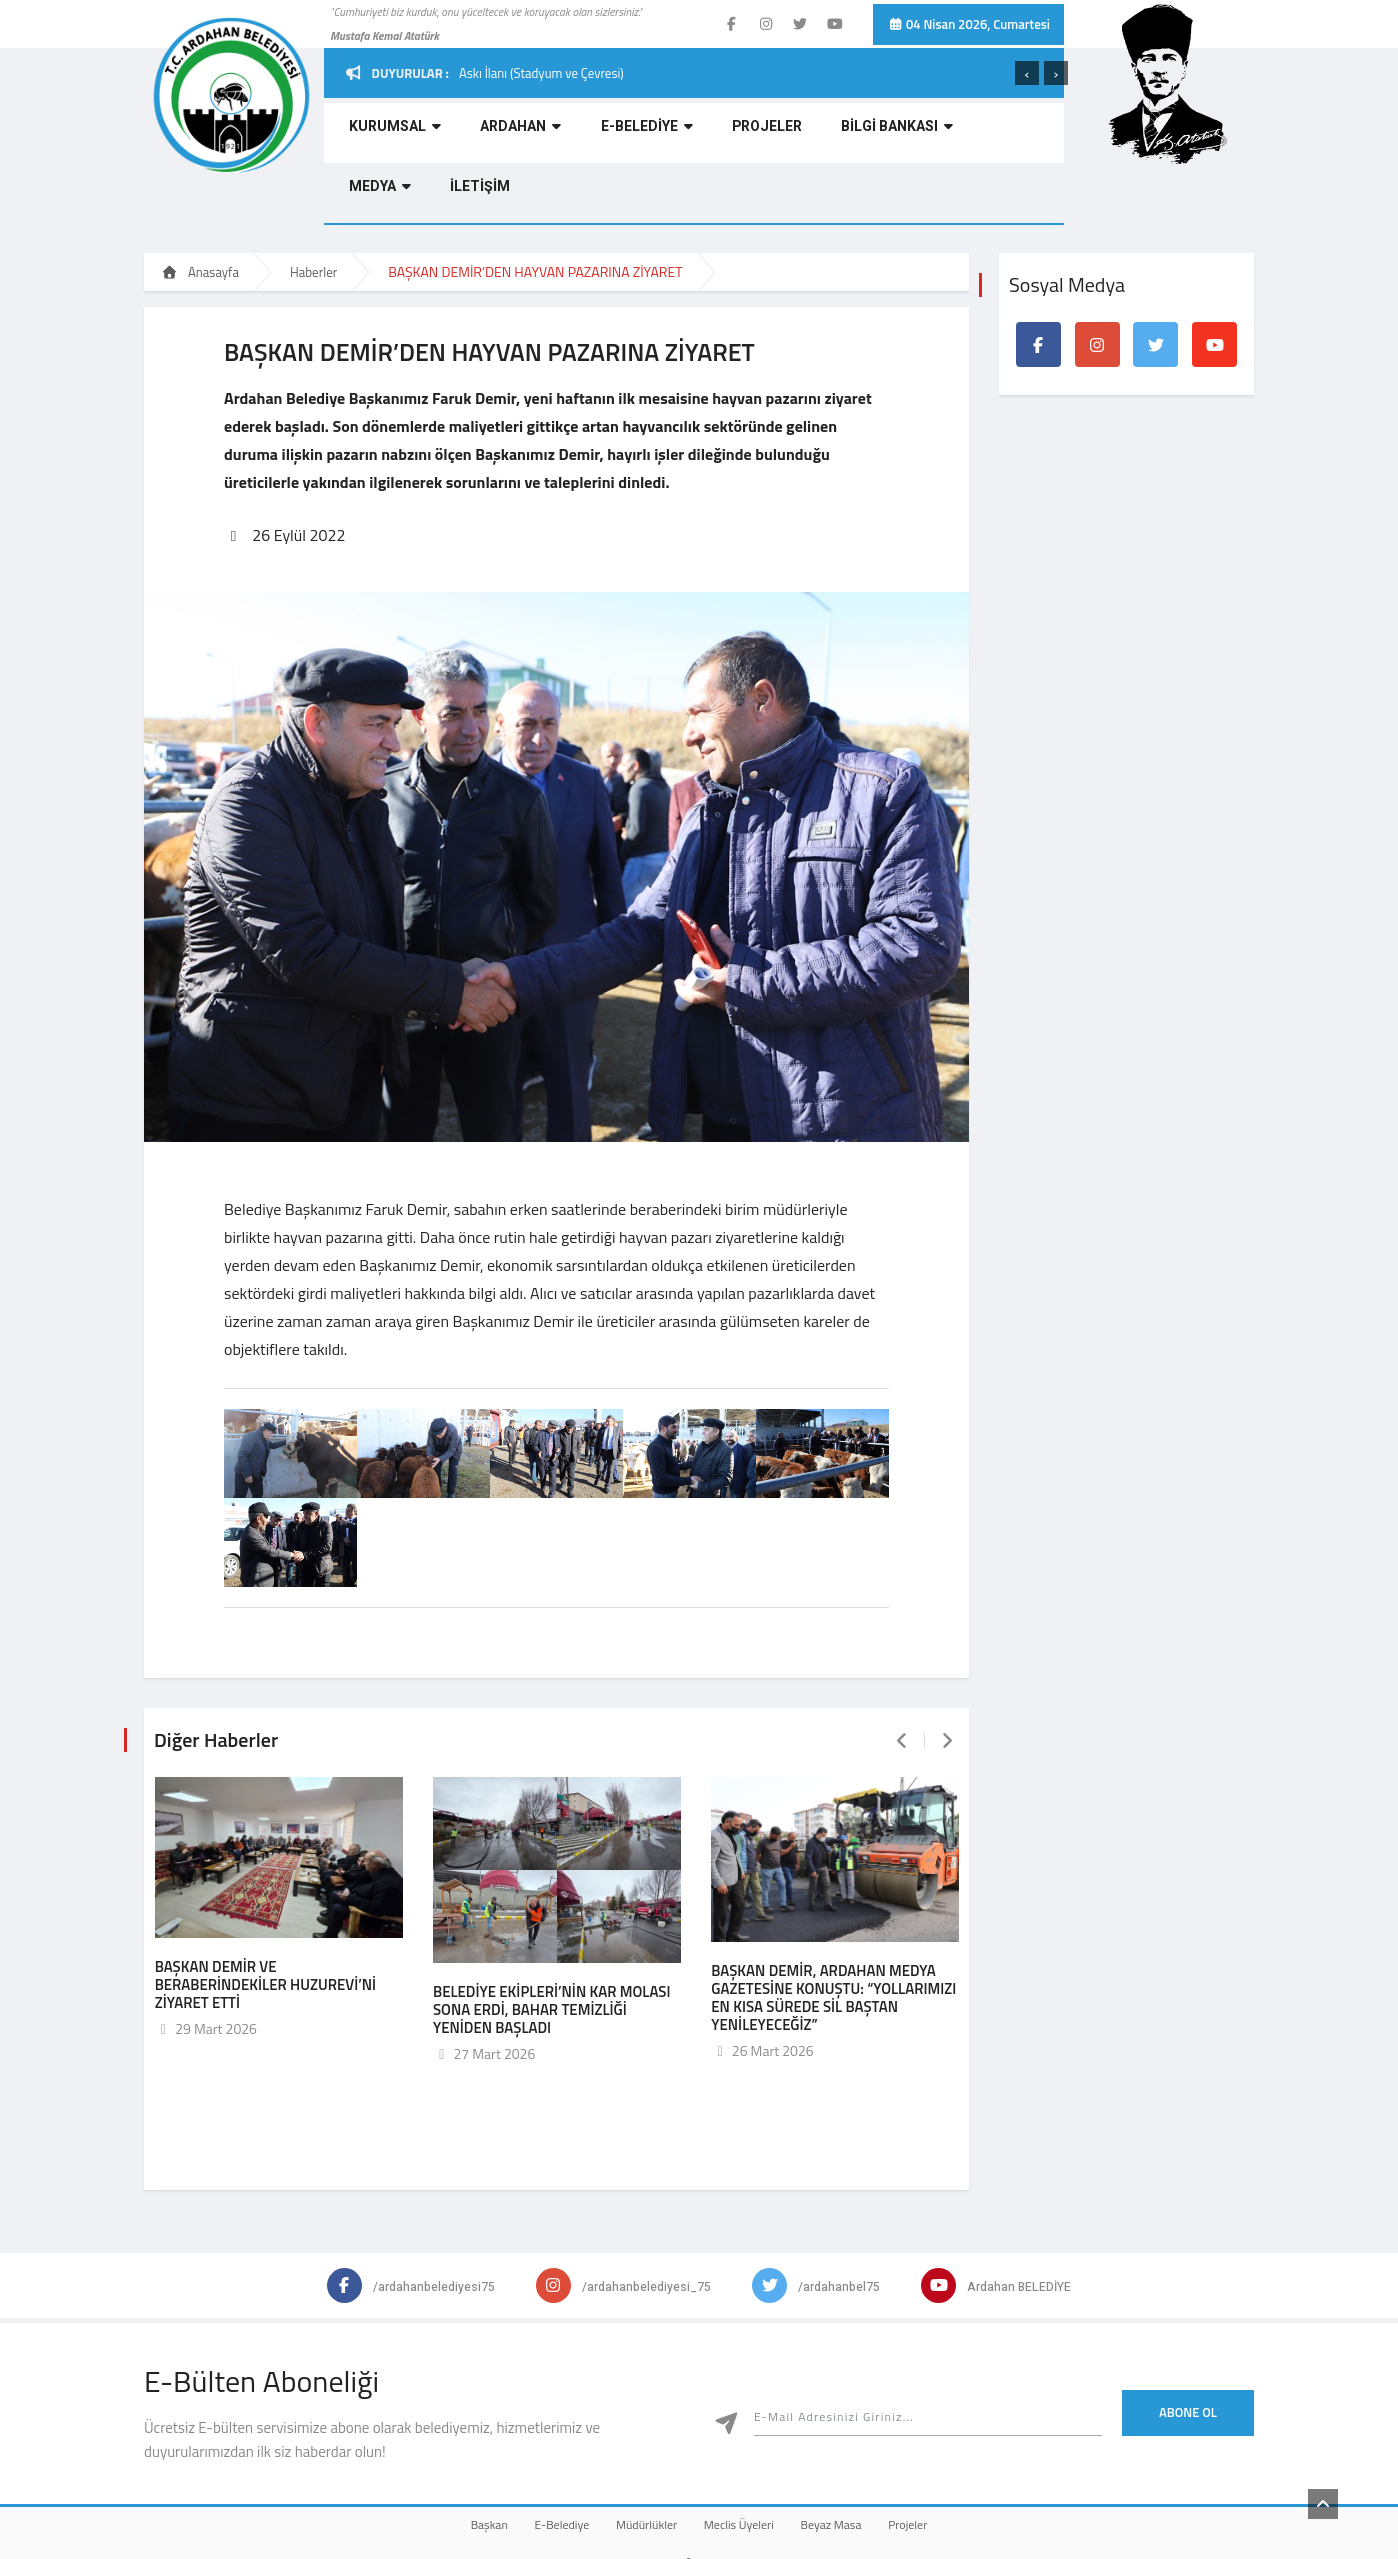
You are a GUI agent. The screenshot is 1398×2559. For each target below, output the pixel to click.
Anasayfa (200, 212)
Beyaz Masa (861, 2455)
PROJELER (694, 135)
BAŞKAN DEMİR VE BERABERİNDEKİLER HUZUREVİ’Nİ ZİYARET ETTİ (265, 1916)
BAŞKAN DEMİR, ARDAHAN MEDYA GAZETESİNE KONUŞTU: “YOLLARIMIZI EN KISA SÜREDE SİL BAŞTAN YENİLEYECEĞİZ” (833, 1929)
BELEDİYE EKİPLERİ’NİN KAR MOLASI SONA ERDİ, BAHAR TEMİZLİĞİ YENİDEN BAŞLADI (552, 1941)
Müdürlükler (636, 2455)
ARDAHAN (486, 135)
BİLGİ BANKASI (805, 135)
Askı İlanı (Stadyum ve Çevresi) (541, 73)
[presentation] (1027, 73)
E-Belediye (531, 2455)
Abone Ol (1188, 2344)
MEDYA (912, 135)
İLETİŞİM (993, 135)
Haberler (313, 212)
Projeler (958, 2455)
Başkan (438, 2455)
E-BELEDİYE (593, 135)
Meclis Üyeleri (749, 2455)
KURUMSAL (380, 135)
